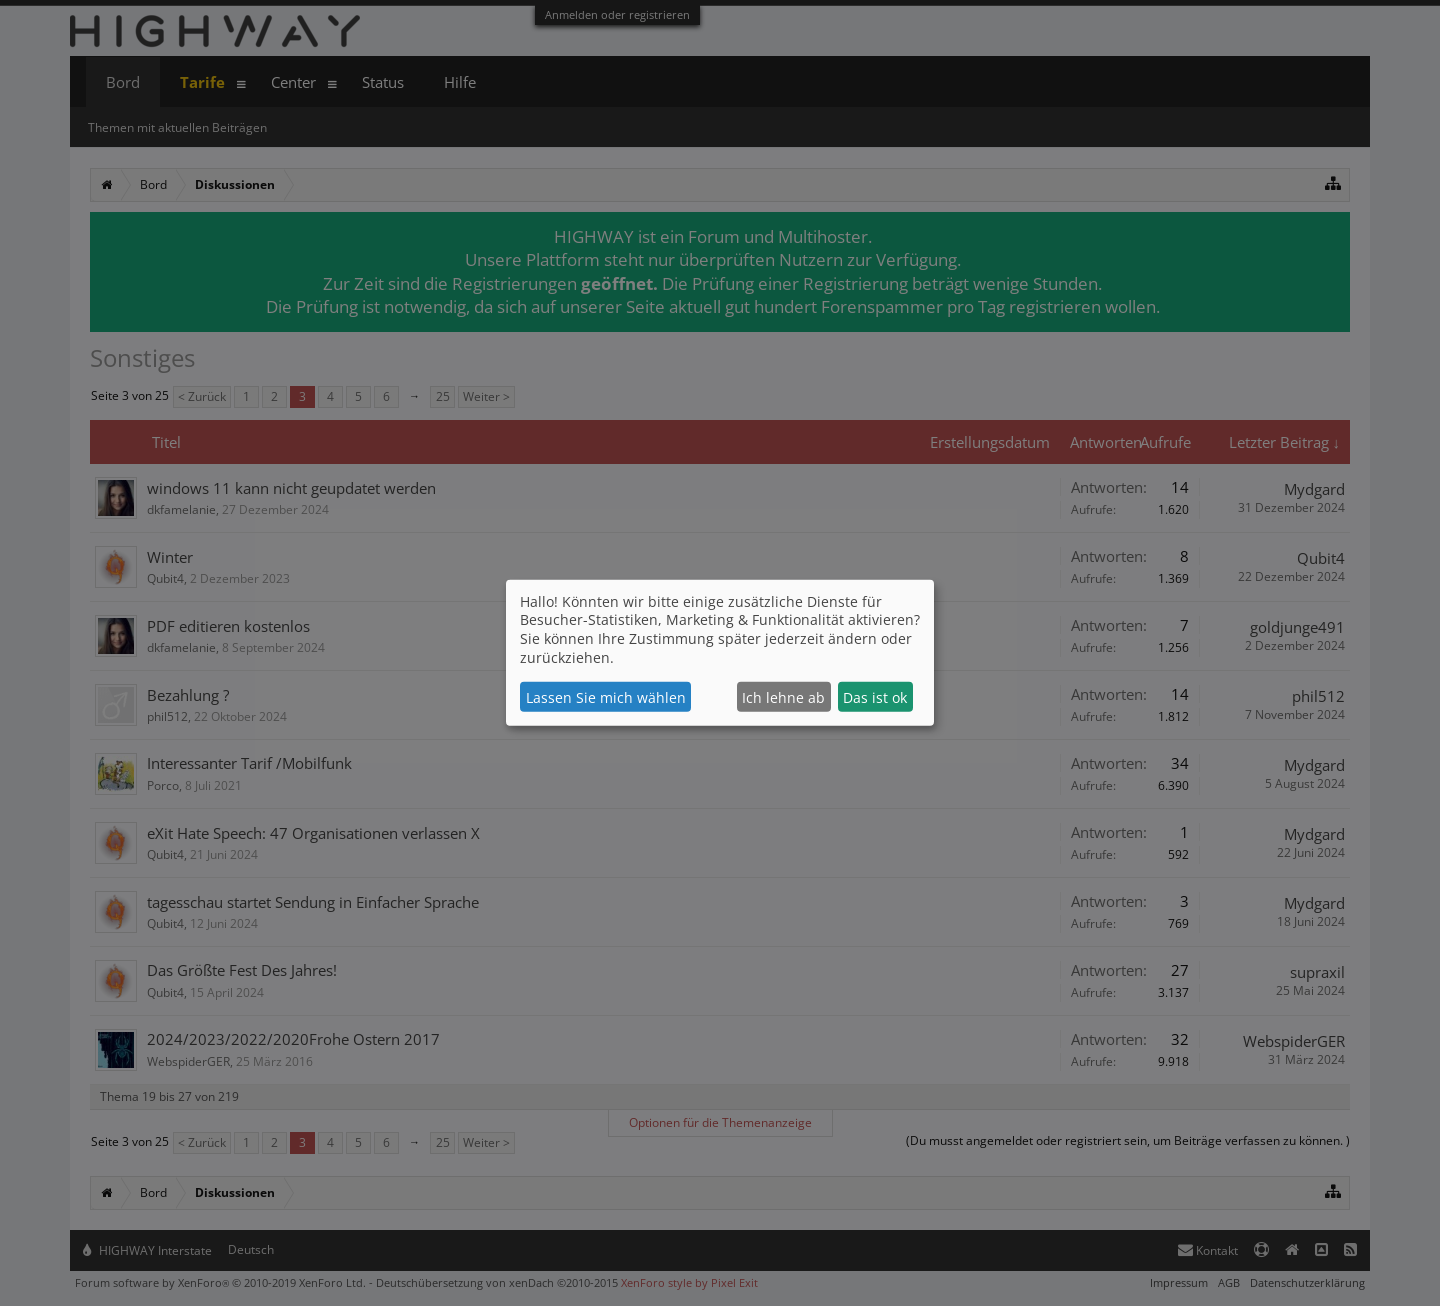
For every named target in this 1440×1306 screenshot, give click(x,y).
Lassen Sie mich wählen (606, 697)
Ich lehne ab (783, 697)
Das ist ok (875, 697)
